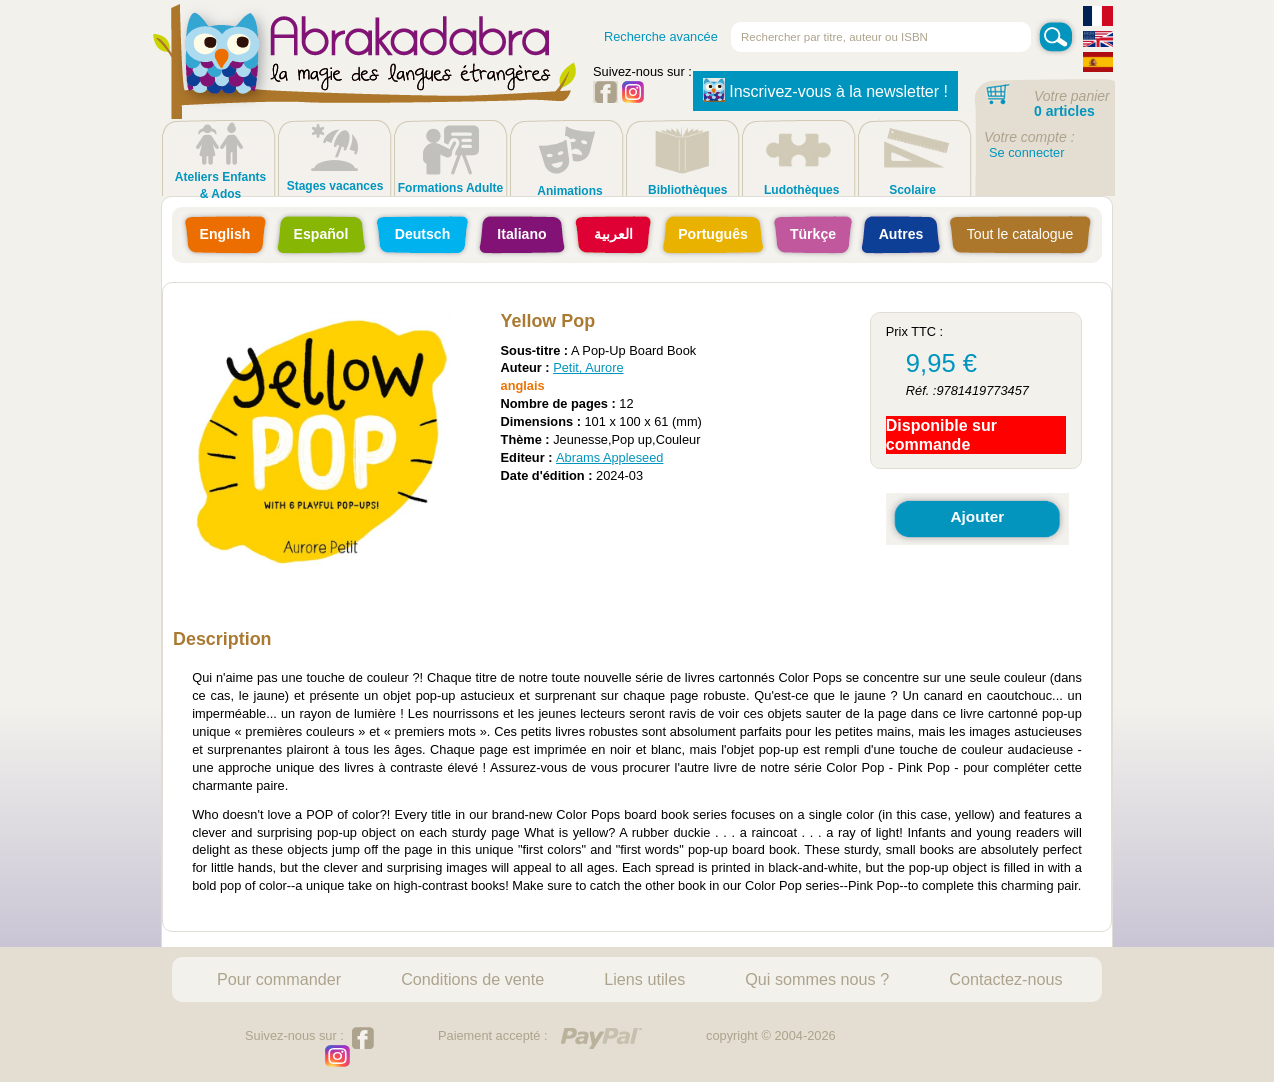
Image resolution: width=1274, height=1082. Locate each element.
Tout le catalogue (1020, 234)
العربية (613, 234)
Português (713, 234)
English (225, 234)
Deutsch (423, 234)
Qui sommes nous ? (817, 979)
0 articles (1064, 111)
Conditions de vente (472, 979)
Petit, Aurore (588, 367)
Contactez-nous (1005, 979)
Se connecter (1026, 152)
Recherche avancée (661, 36)
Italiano (521, 234)
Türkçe (813, 234)
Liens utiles (644, 979)
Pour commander (279, 979)
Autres (901, 234)
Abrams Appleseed (609, 457)
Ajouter (977, 516)
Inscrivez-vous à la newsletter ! (825, 90)
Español (321, 234)
